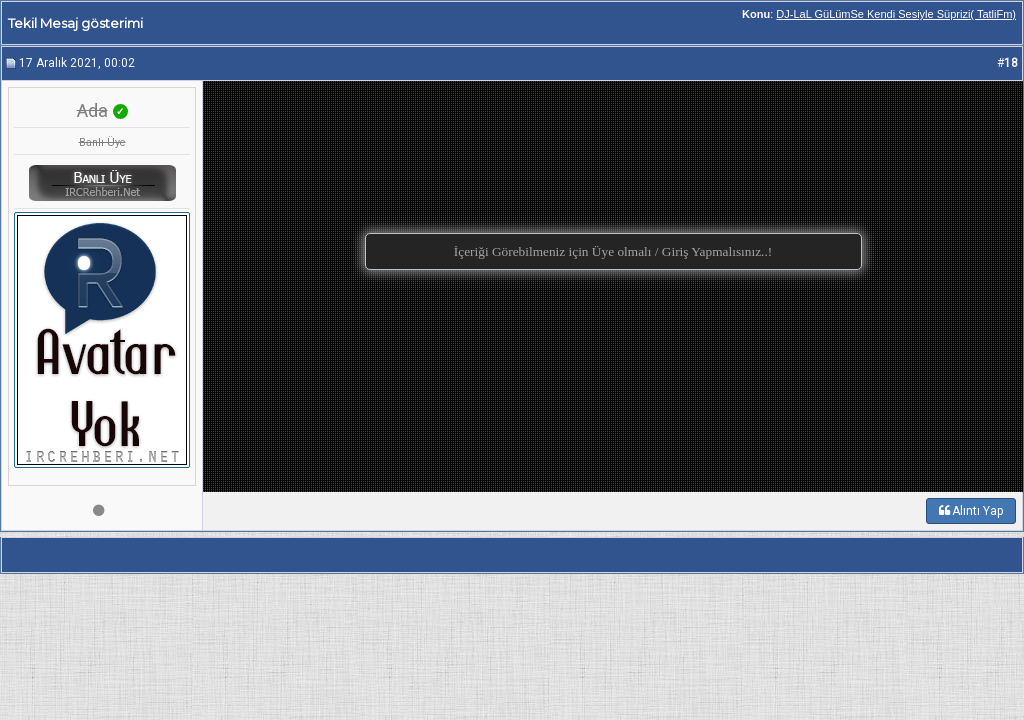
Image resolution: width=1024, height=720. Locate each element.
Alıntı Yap (971, 511)
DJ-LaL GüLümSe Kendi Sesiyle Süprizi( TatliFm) (896, 14)
